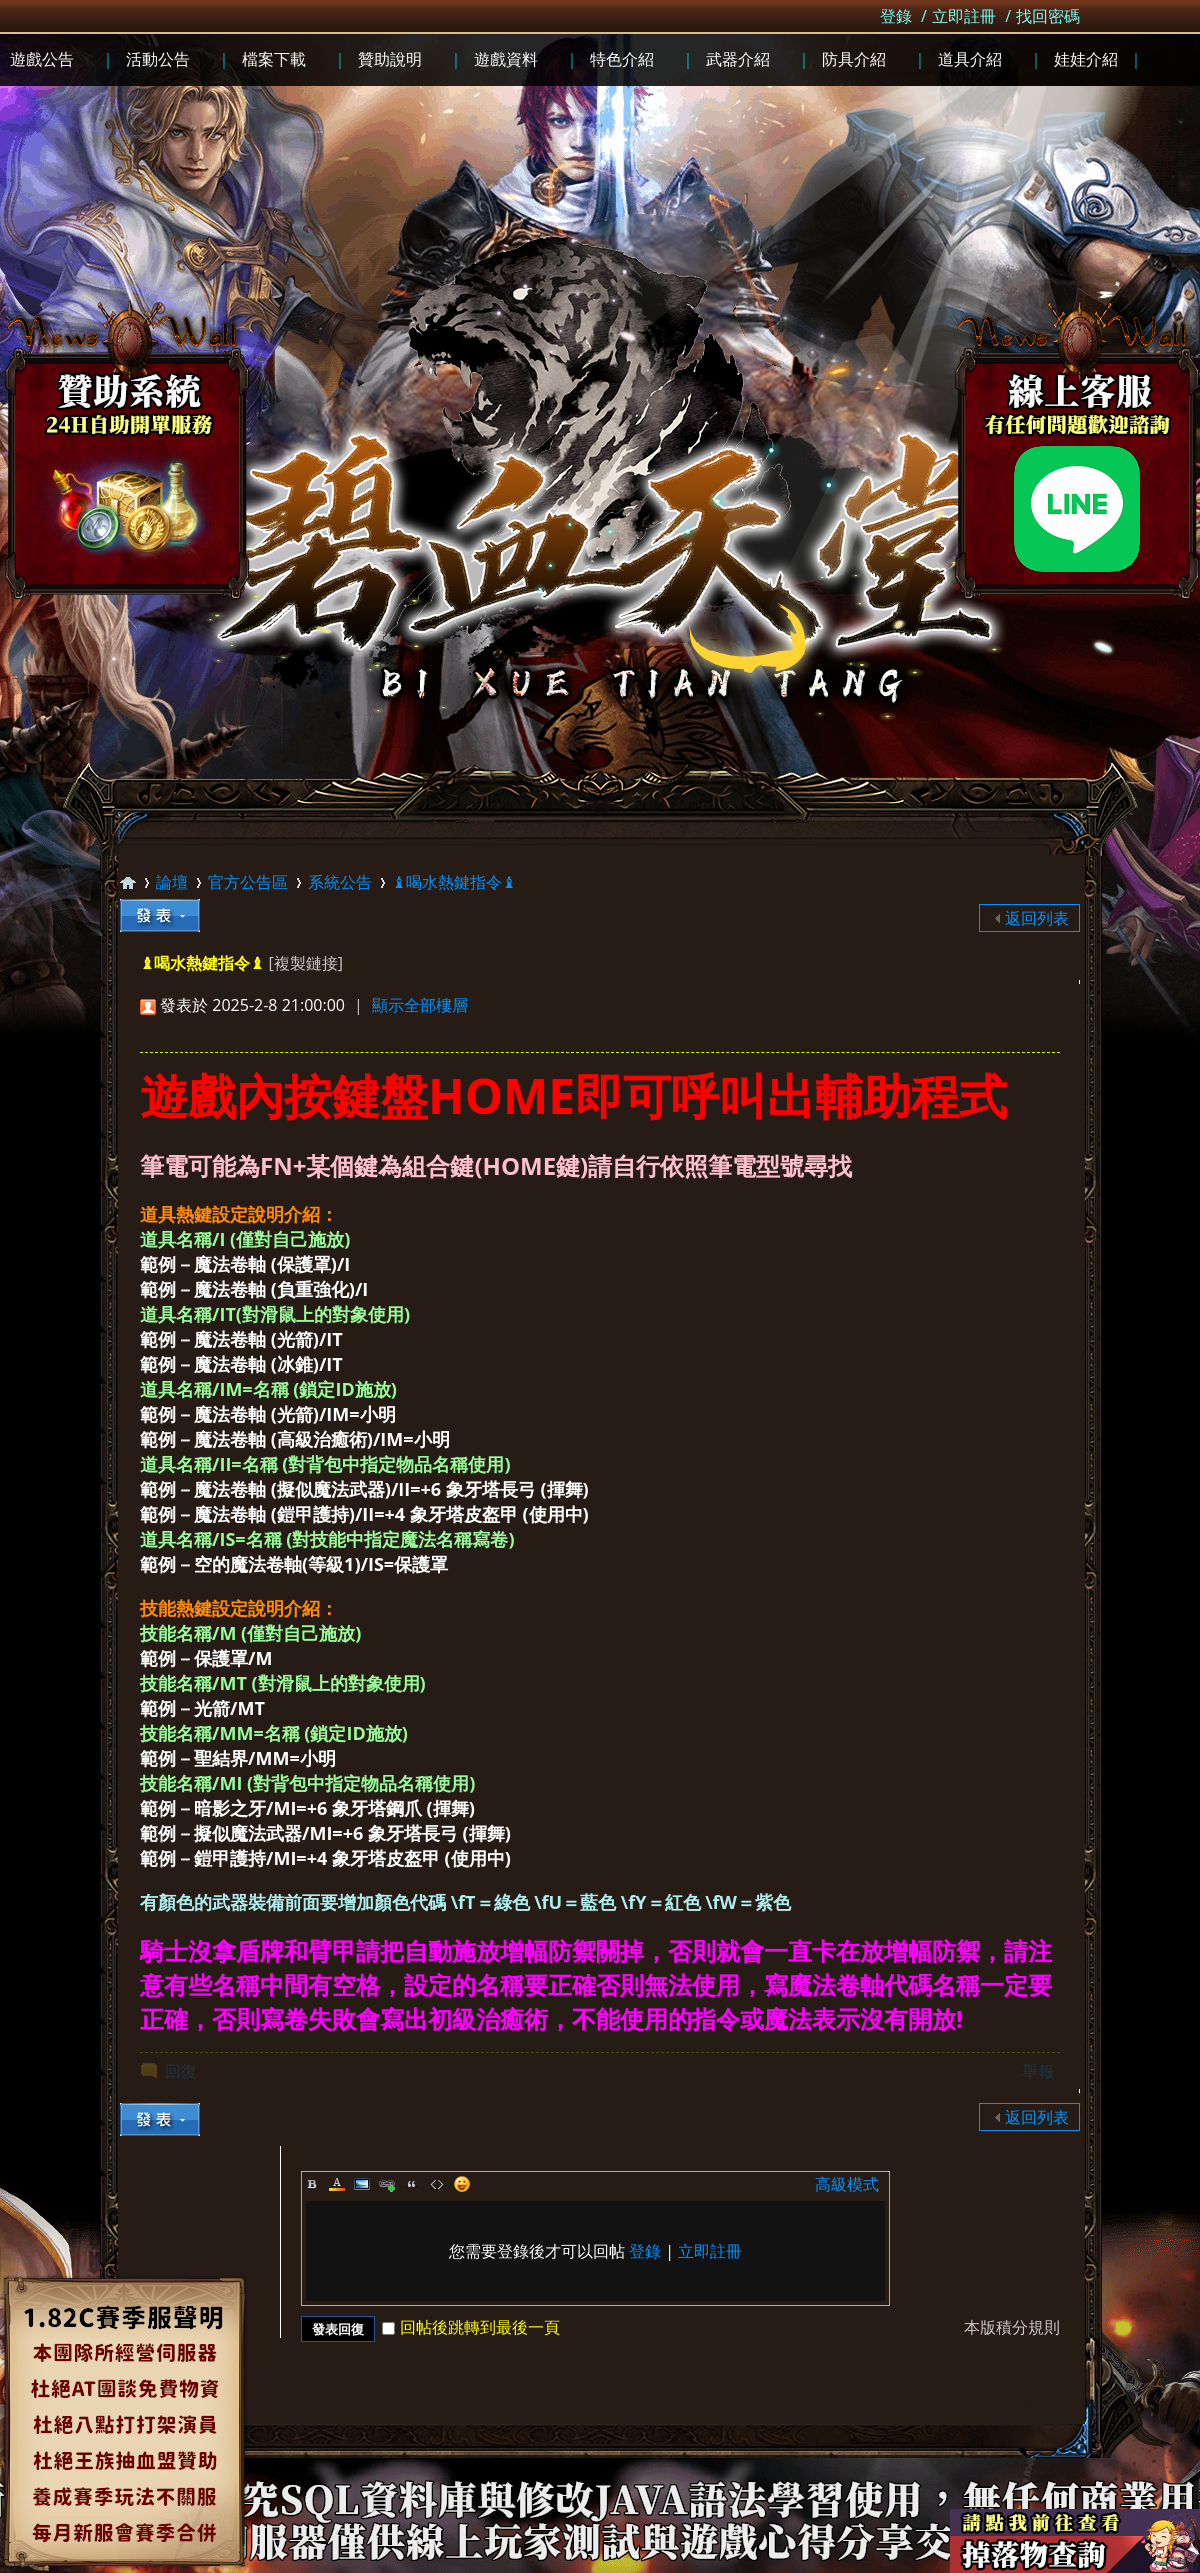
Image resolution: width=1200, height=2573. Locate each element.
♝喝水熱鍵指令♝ (454, 882)
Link (387, 2184)
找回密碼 (1048, 16)
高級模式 (847, 2184)
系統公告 (340, 882)
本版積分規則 (1012, 2327)
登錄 (896, 16)
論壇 (172, 882)
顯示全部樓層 (420, 1005)
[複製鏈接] (305, 963)
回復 (181, 2071)
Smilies (462, 2184)
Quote (412, 2184)
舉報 (1038, 2071)
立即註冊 (964, 16)
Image (362, 2184)
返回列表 (1037, 918)
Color (337, 2184)
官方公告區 (248, 882)
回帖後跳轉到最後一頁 (471, 2327)
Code (437, 2184)
